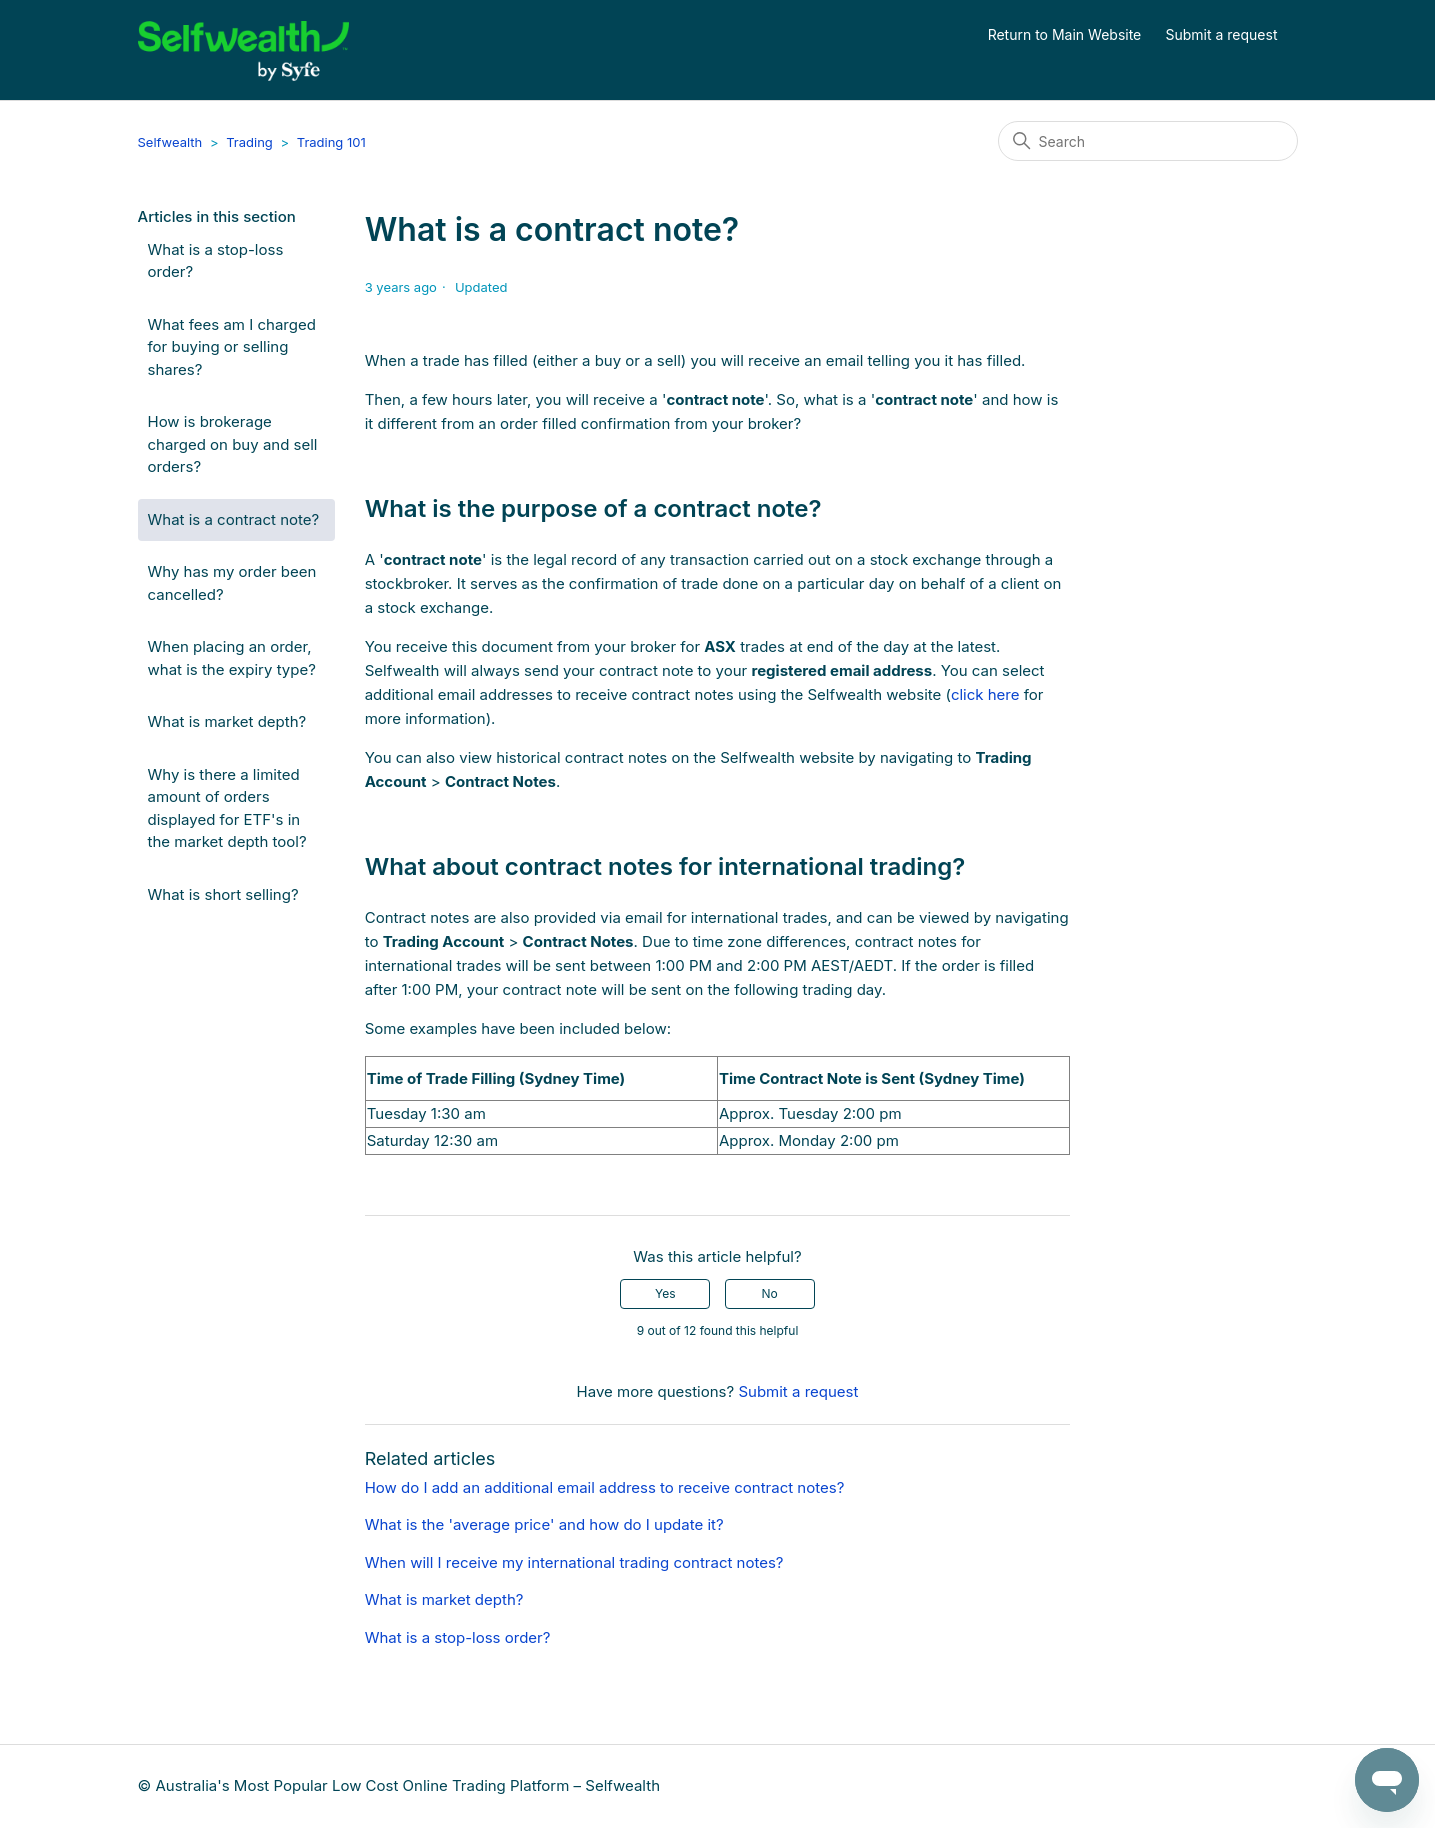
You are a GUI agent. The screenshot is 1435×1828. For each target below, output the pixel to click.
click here (985, 694)
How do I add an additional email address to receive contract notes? (605, 1487)
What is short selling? (223, 894)
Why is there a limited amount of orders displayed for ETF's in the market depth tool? (227, 808)
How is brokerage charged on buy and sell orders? (233, 444)
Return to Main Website (1065, 34)
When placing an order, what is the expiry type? (232, 658)
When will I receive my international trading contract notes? (574, 1562)
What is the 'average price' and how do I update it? (544, 1524)
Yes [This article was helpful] (665, 1293)
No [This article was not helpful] (769, 1293)
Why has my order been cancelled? (232, 583)
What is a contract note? (234, 519)
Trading (249, 142)
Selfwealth (170, 142)
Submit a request (1222, 34)
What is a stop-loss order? (216, 261)
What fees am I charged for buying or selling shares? (232, 347)
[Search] (1148, 141)
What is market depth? (227, 721)
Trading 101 (331, 142)
